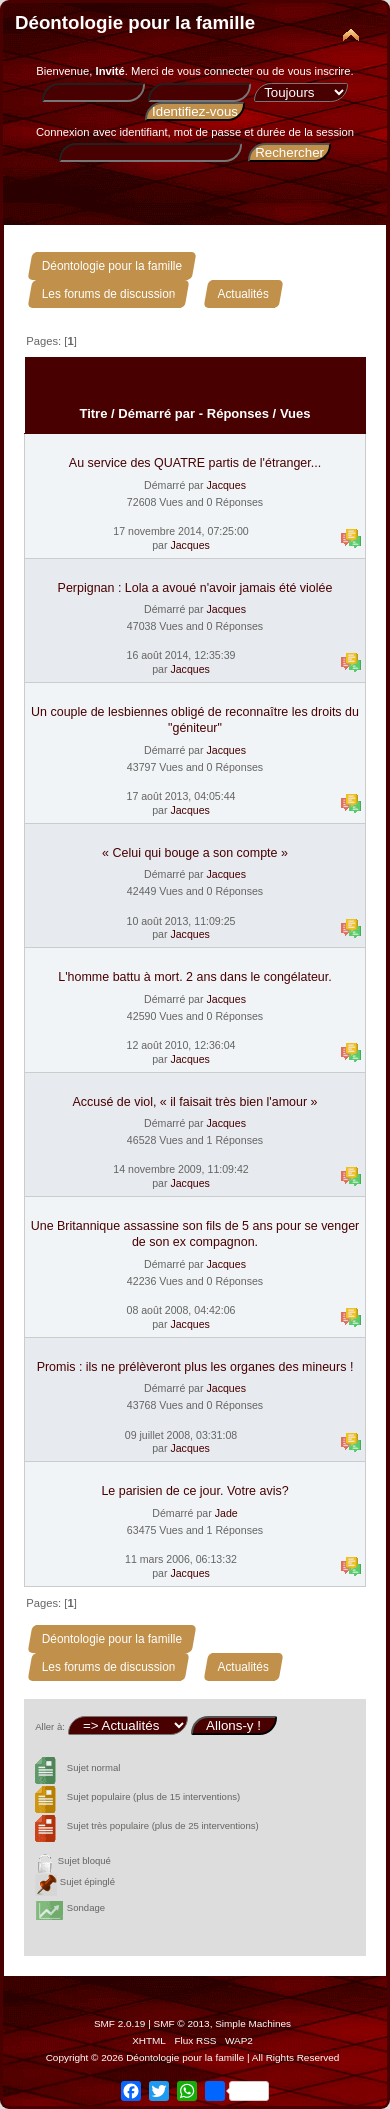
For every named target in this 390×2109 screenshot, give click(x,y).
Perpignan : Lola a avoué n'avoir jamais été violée (195, 588)
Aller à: (50, 1726)
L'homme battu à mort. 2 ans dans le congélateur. (194, 977)
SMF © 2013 (182, 2023)
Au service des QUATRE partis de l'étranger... (195, 463)
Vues (295, 413)
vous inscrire (319, 71)
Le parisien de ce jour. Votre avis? (194, 1491)
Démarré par (156, 413)
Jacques (225, 485)
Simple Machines (253, 2023)
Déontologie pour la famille (135, 22)
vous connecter (215, 71)
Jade (226, 1513)
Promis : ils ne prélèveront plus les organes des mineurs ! (195, 1367)
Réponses (238, 413)
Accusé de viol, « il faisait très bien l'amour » (195, 1102)
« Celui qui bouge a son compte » (195, 853)
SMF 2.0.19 (120, 2023)
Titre (93, 413)
